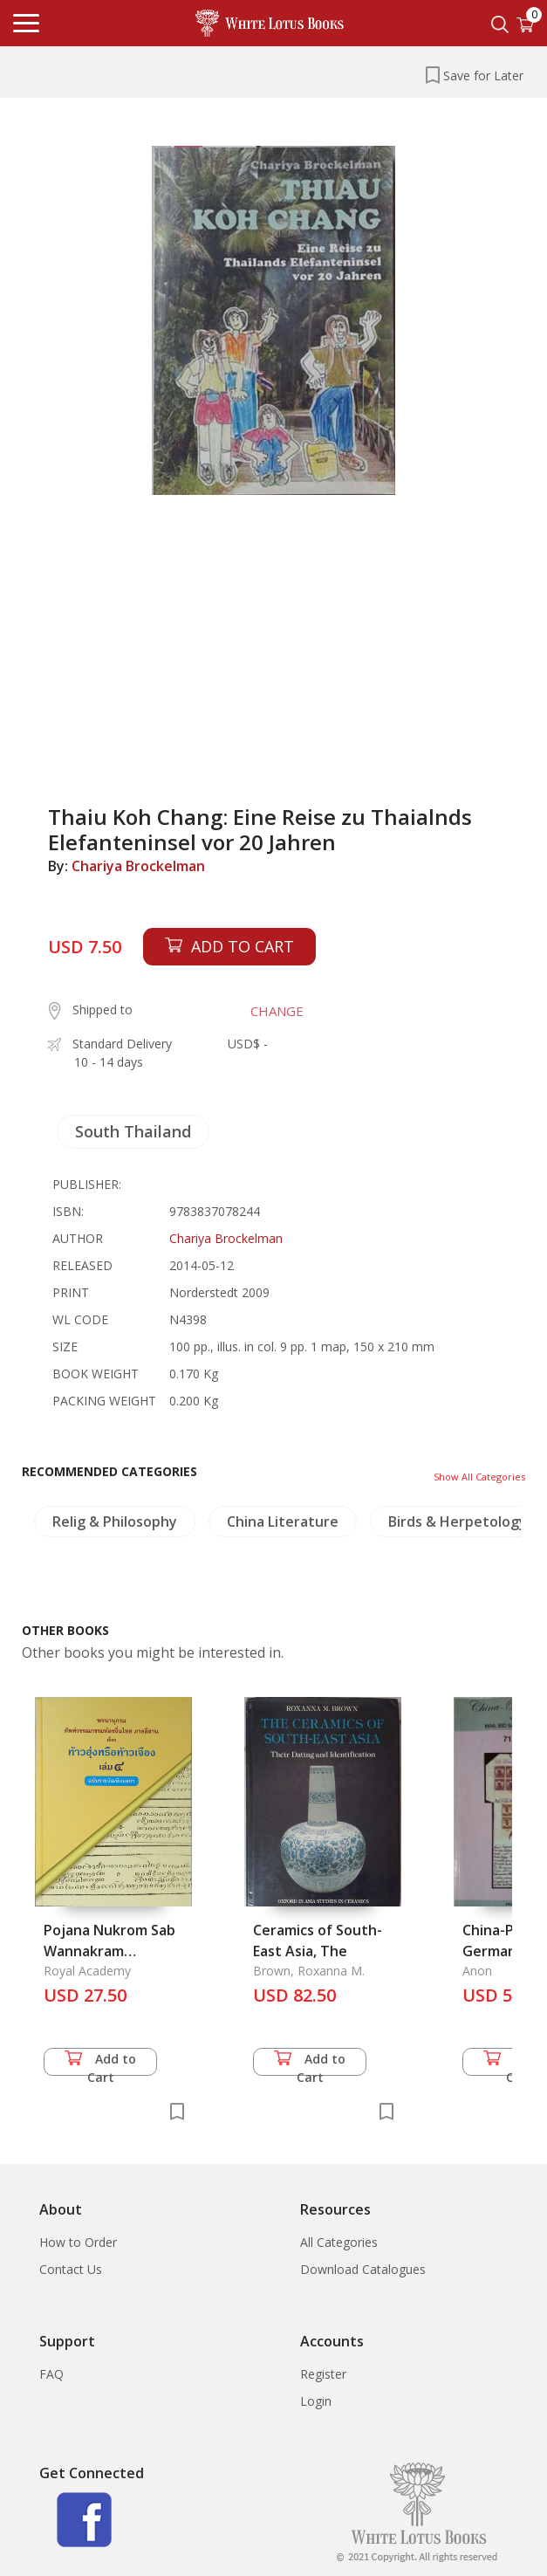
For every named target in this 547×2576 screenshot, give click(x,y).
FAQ (51, 2374)
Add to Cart (100, 2063)
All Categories (339, 2242)
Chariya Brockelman (138, 866)
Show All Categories (479, 1476)
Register (323, 2374)
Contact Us (70, 2269)
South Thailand (133, 1131)
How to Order (78, 2242)
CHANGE (277, 1011)
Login (316, 2401)
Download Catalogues (363, 2269)
